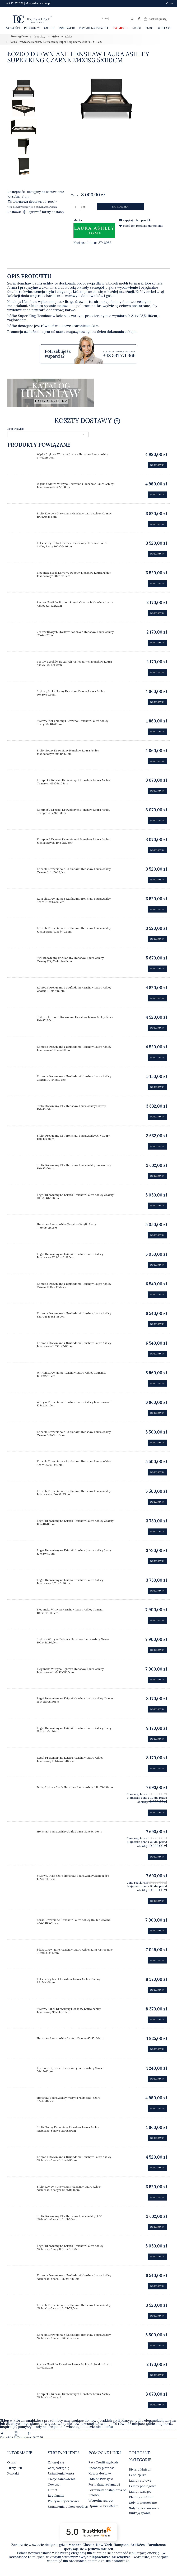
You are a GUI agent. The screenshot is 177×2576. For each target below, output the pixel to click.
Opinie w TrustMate (103, 2506)
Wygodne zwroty (100, 2500)
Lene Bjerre (137, 2475)
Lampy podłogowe (142, 2486)
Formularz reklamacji (104, 2484)
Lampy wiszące (140, 2491)
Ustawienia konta (61, 2473)
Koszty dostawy (99, 2473)
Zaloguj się (56, 2462)
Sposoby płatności (101, 2468)
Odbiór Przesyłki (100, 2479)
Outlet (52, 2490)
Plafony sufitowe (141, 2497)
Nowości (54, 2484)
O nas (169, 3)
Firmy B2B (14, 2468)
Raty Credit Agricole (103, 2462)
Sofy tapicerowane (143, 2503)
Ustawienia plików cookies (68, 2507)
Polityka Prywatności (63, 2501)
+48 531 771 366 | (13, 3)
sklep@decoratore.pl (37, 3)
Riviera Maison (140, 2469)
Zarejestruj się (58, 2468)
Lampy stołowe (140, 2480)
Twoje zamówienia (62, 2479)
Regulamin (56, 2495)
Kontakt (13, 2473)
